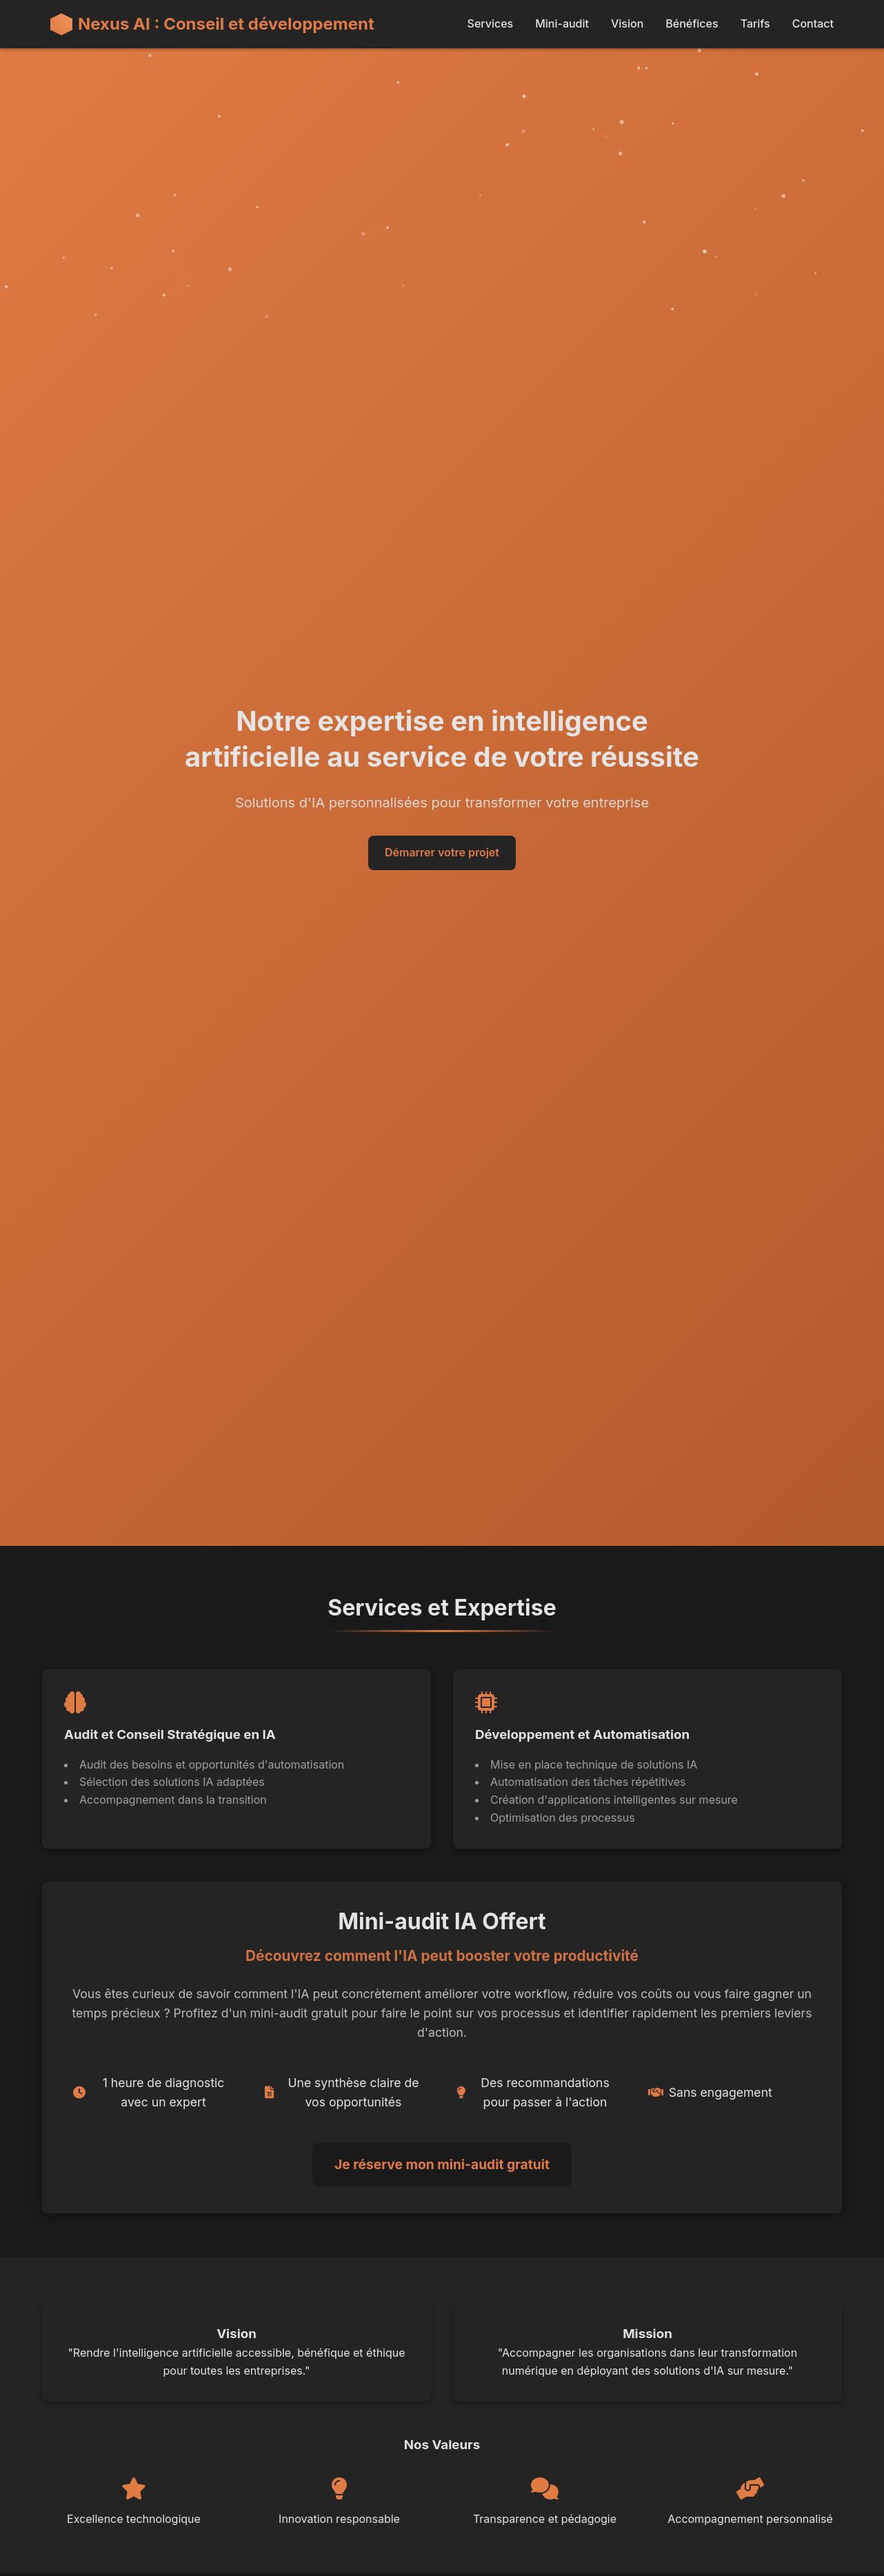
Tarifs (755, 23)
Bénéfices (691, 23)
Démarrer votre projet (442, 852)
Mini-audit (562, 23)
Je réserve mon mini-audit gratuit (442, 2164)
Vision (627, 23)
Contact (813, 23)
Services (491, 23)
